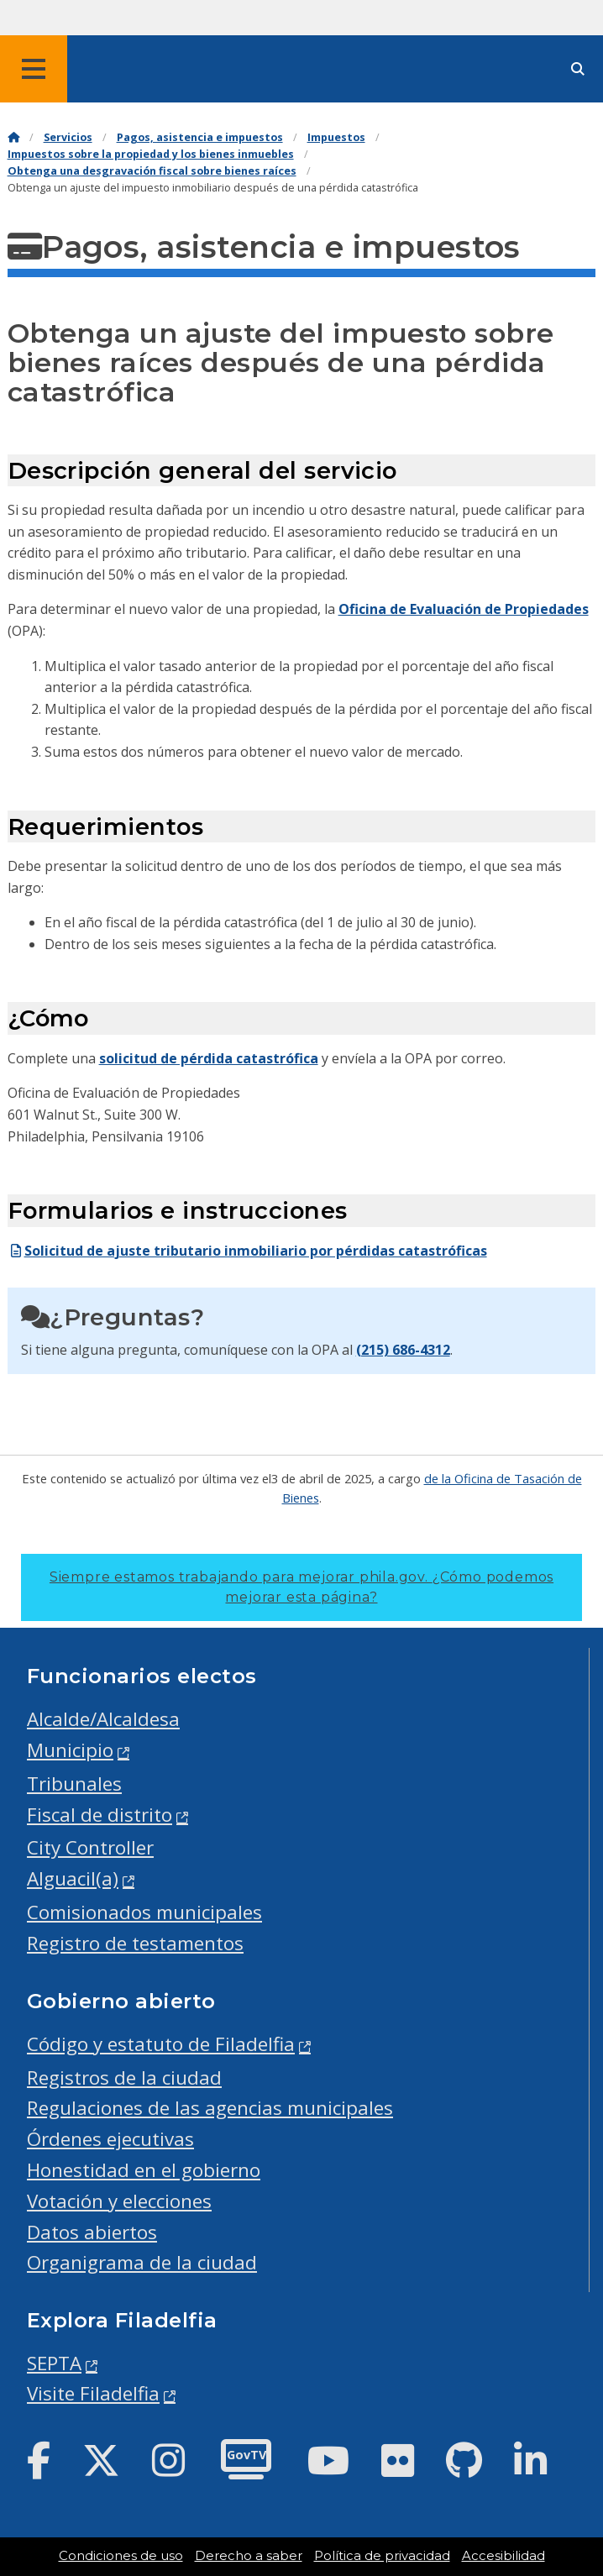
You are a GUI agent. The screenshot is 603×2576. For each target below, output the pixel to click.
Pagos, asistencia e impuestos (200, 137)
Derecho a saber (248, 2555)
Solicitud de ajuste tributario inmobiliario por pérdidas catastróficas (247, 1250)
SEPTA (54, 2363)
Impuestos (336, 137)
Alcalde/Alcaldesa (103, 1719)
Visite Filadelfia (93, 2393)
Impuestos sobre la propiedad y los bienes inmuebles (151, 154)
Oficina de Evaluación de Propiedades (463, 609)
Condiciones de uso (121, 2555)
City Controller (90, 1847)
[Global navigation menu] (33, 68)
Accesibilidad (503, 2555)
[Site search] (578, 69)
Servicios (68, 137)
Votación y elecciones (119, 2201)
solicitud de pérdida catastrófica (208, 1058)
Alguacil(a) (72, 1878)
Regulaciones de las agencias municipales (210, 2108)
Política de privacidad (382, 2555)
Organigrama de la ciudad (142, 2262)
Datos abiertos (92, 2232)
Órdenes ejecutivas (110, 2139)
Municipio (70, 1750)
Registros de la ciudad (124, 2077)
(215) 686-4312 (403, 1349)
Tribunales (74, 1784)
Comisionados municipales (144, 1912)
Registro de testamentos (135, 1943)
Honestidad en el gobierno (143, 2170)
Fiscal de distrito (99, 1815)
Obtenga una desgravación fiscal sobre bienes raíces (152, 171)
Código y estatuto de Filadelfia (161, 2044)
